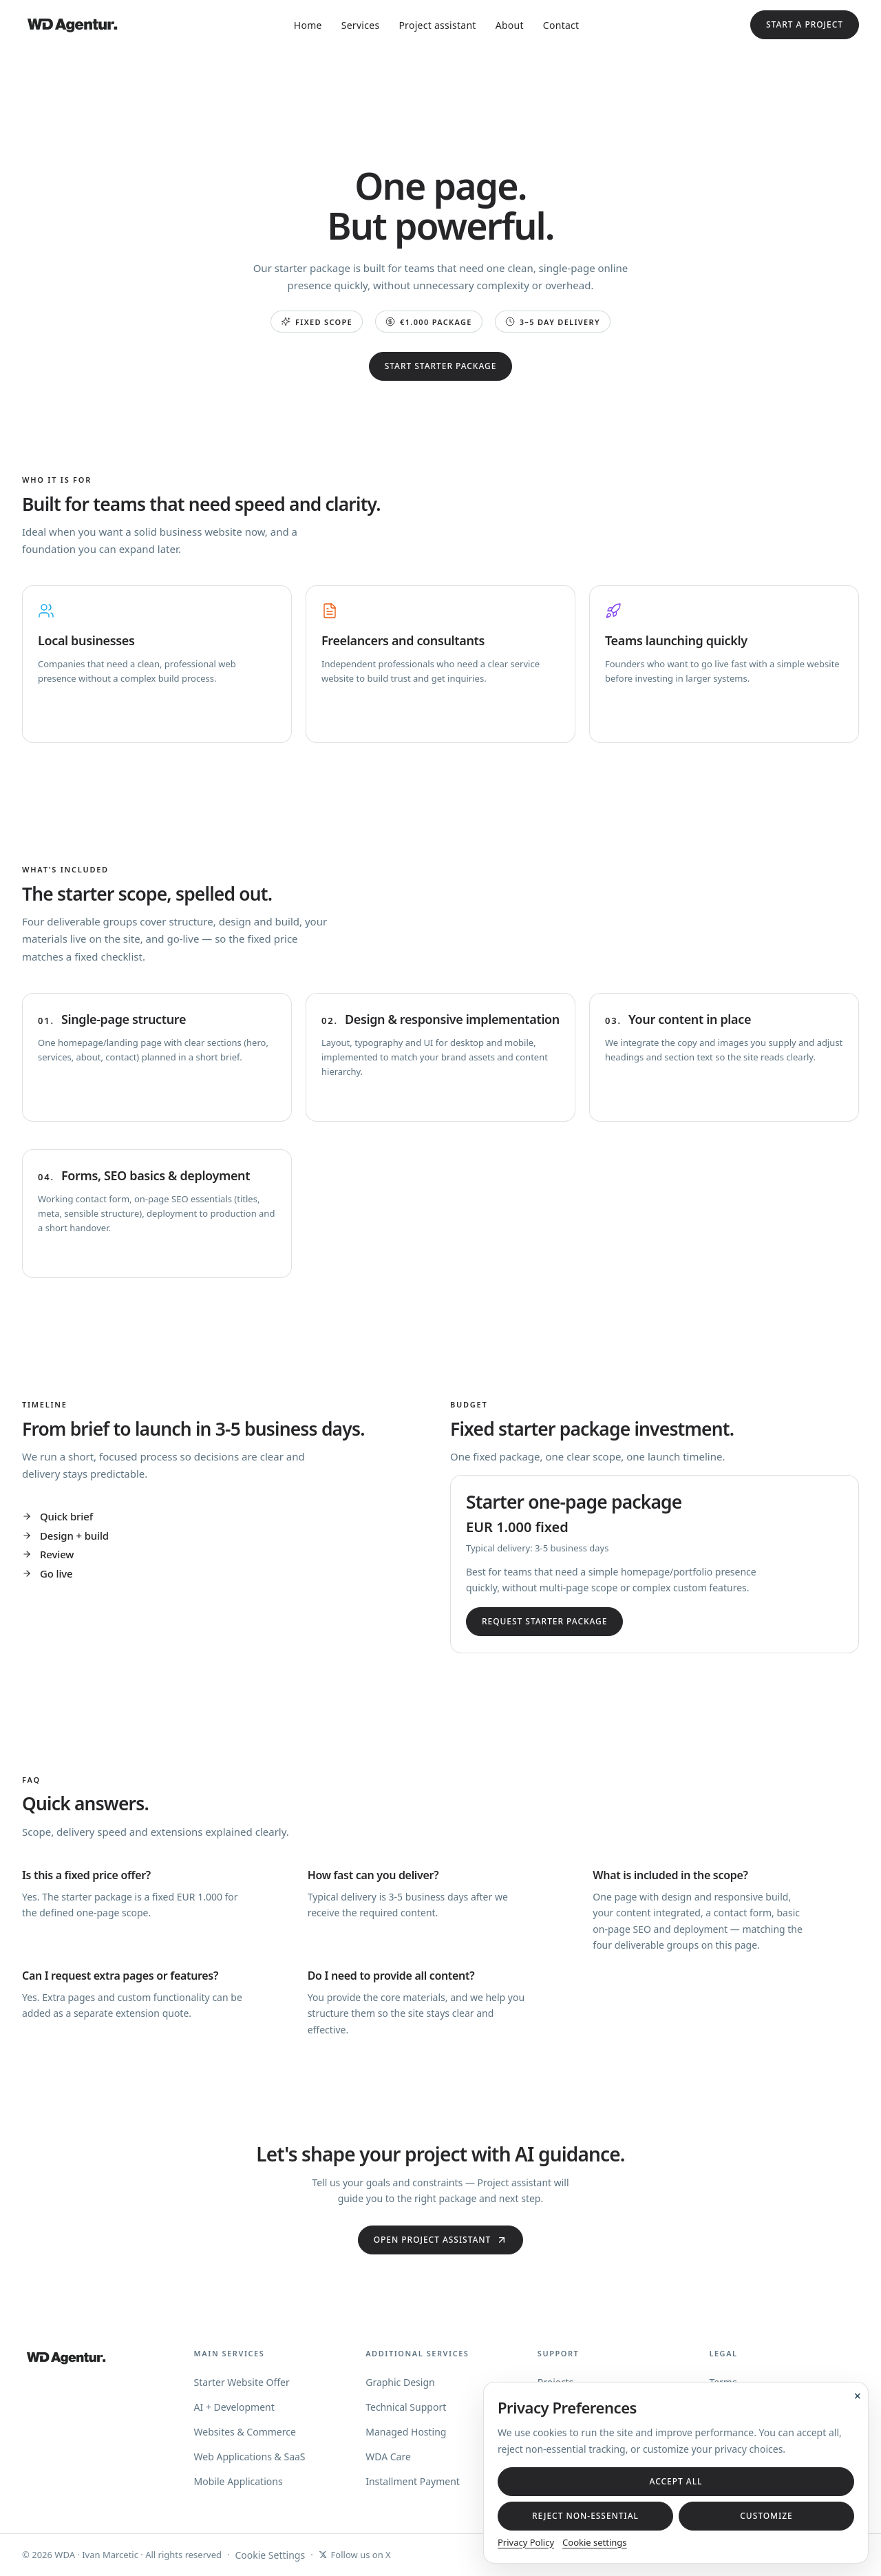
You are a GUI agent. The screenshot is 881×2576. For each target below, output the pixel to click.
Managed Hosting (405, 2431)
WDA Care (388, 2456)
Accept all (676, 2481)
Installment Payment (412, 2481)
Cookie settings (594, 2542)
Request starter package (544, 1621)
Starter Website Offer (242, 2382)
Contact (561, 25)
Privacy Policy (526, 2542)
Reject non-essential (585, 2516)
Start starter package (441, 366)
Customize (766, 2516)
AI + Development (234, 2406)
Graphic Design (399, 2382)
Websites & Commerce (245, 2431)
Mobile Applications (238, 2481)
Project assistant (437, 25)
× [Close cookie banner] (857, 2395)
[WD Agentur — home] (72, 25)
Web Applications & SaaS (250, 2456)
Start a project (804, 24)
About (510, 25)
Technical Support (405, 2406)
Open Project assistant (441, 2239)
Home (308, 25)
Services (360, 25)
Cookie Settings (270, 2555)
